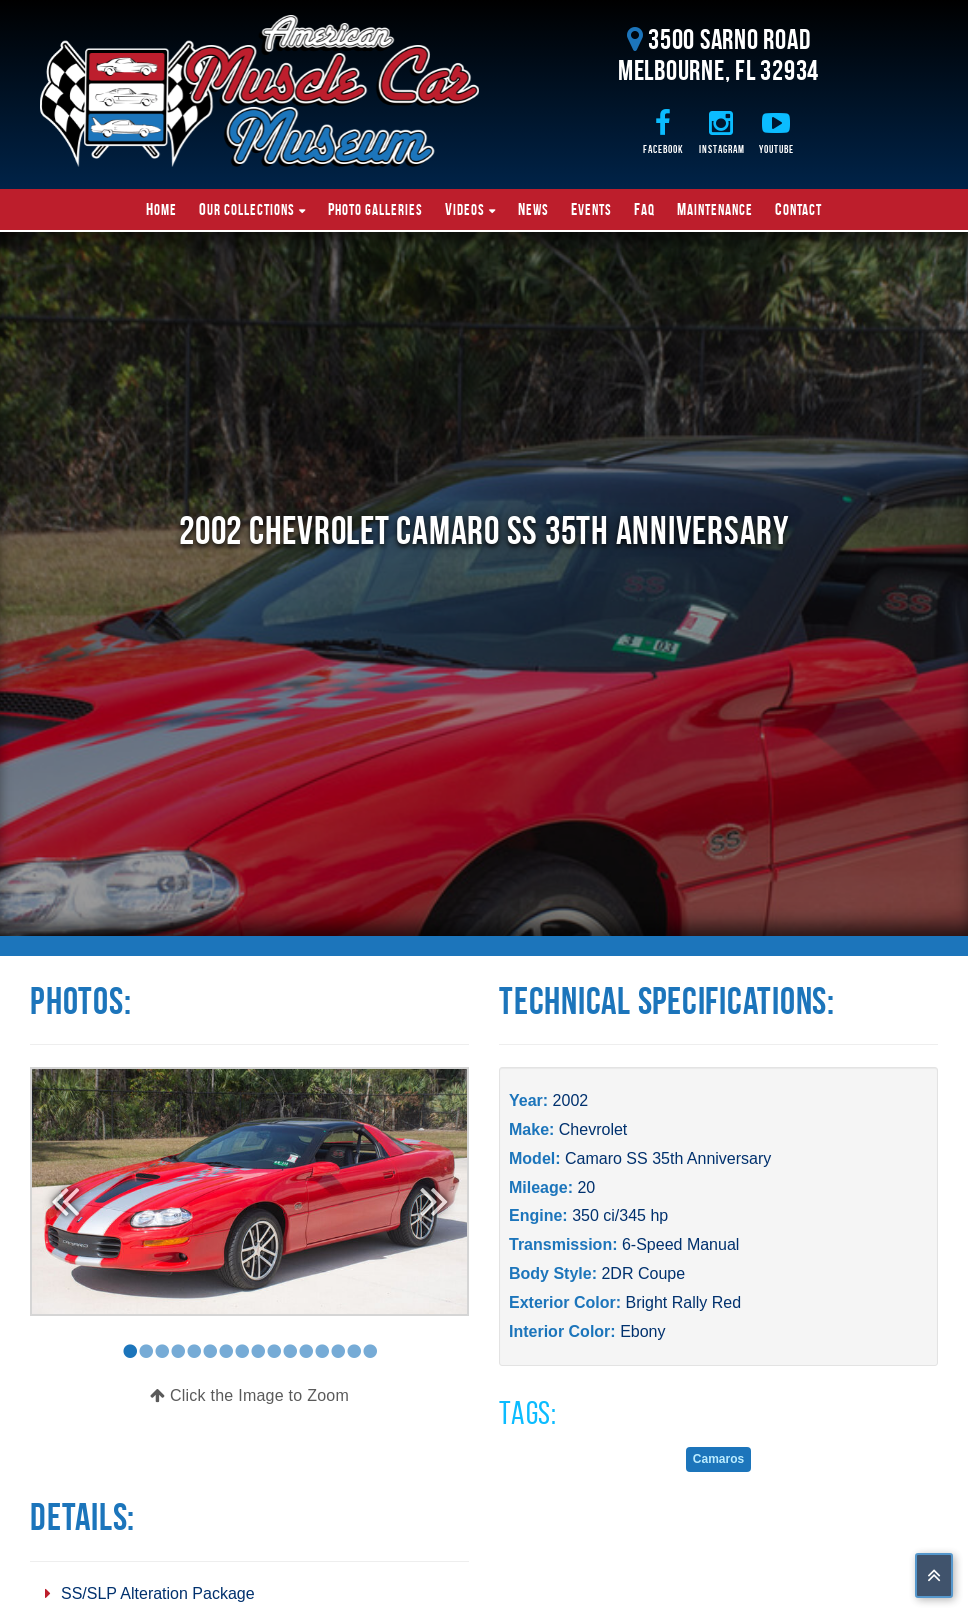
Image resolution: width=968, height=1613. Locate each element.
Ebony (642, 1331)
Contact (798, 209)
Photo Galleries (375, 209)
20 (586, 1187)
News (533, 209)
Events (591, 209)
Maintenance (715, 209)
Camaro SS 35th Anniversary (668, 1158)
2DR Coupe (643, 1273)
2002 (571, 1100)
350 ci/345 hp (620, 1215)
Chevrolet (593, 1129)
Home (161, 209)
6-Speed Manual (680, 1244)
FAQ (644, 209)
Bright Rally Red (683, 1302)
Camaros (718, 1459)
